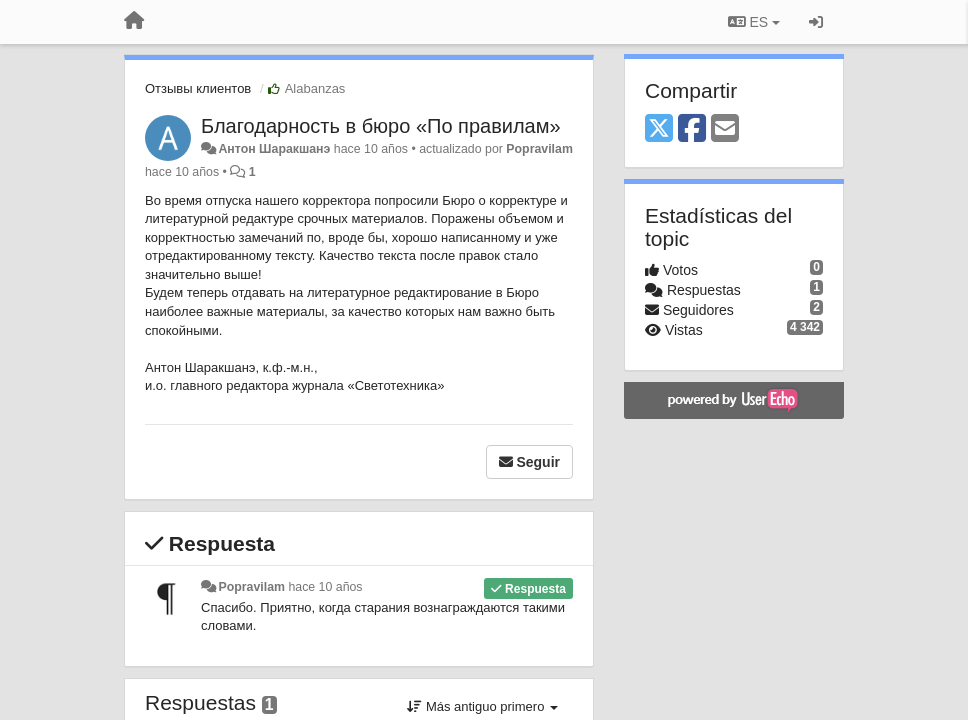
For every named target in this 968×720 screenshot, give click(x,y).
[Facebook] (692, 129)
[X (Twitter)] (659, 129)
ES (754, 22)
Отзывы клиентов (198, 88)
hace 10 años (325, 587)
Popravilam (539, 149)
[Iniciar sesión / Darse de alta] (816, 22)
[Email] (725, 129)
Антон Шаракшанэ (274, 149)
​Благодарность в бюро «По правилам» (381, 126)
